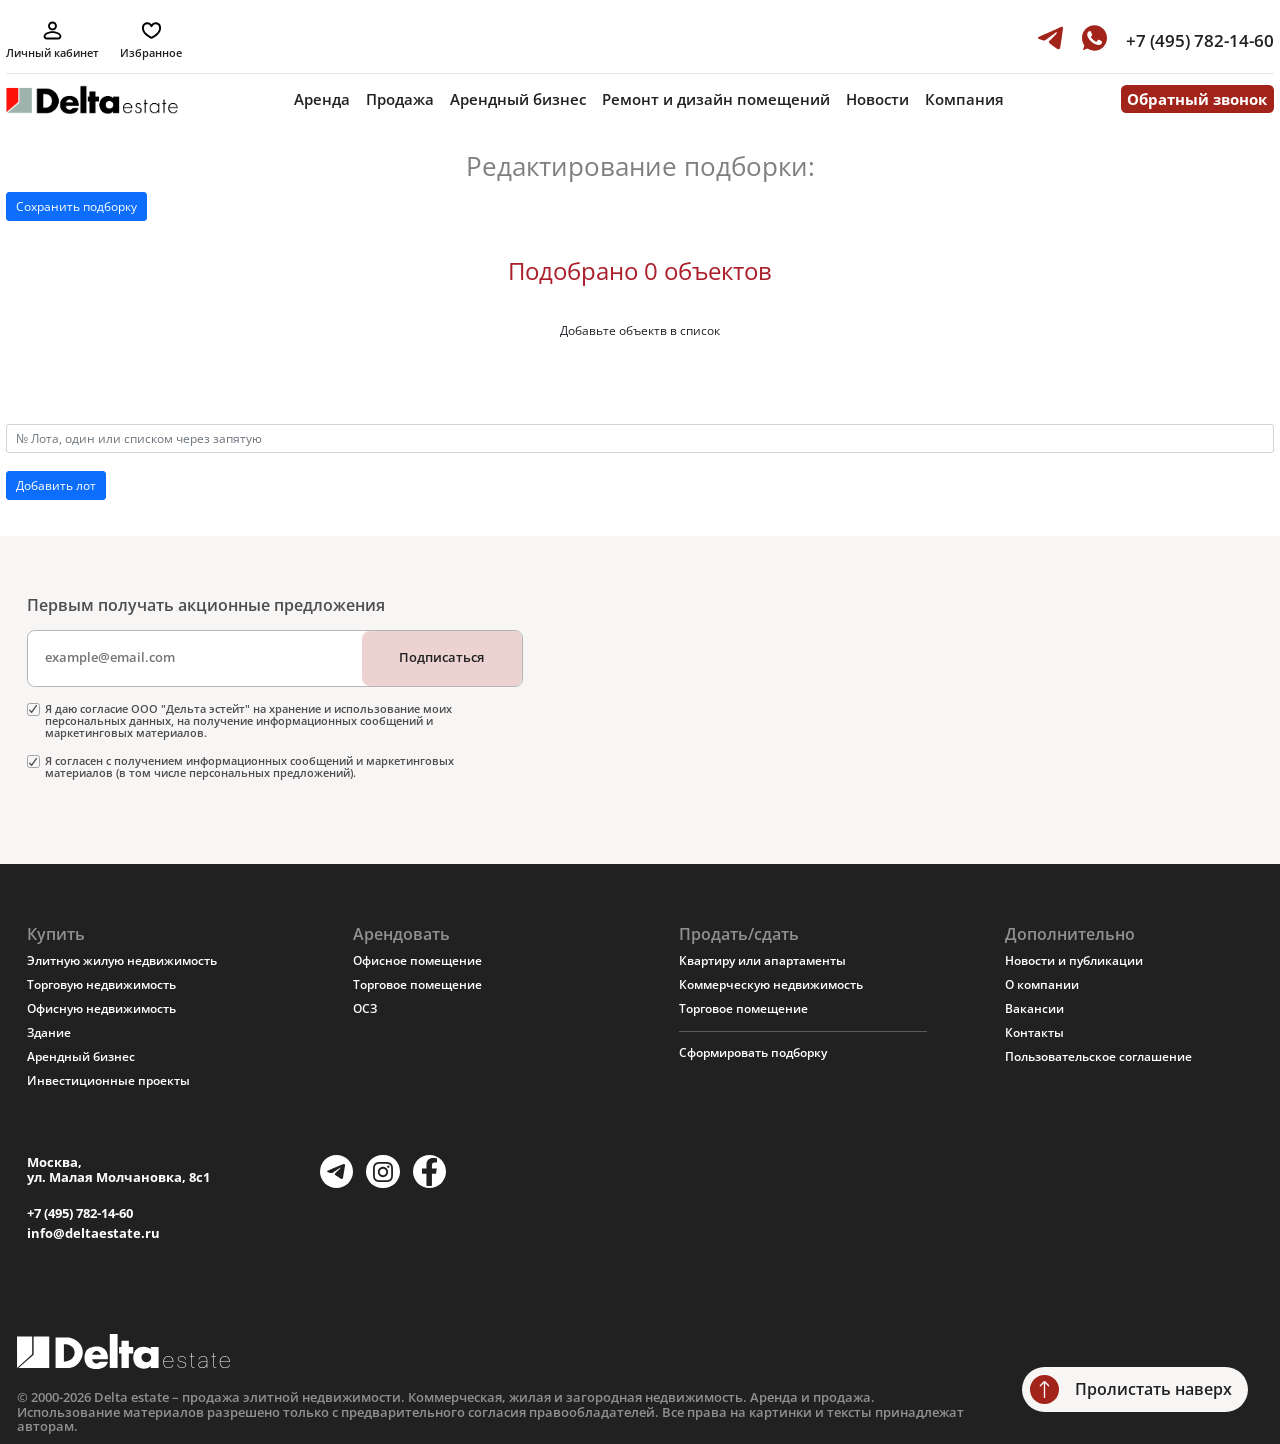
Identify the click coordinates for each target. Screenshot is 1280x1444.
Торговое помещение (417, 984)
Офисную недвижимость (101, 1008)
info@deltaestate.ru (93, 1233)
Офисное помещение (417, 960)
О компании (1042, 984)
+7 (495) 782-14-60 (80, 1213)
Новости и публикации (1074, 960)
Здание (49, 1032)
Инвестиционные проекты (108, 1080)
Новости (877, 99)
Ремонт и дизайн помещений (716, 99)
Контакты (1034, 1032)
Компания (964, 99)
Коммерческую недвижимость (771, 984)
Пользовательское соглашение (1098, 1056)
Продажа (400, 99)
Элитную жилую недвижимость (122, 960)
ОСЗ (365, 1008)
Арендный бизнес (518, 99)
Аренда (322, 99)
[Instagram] (382, 1171)
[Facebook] (429, 1171)
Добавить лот (56, 485)
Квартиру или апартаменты (762, 960)
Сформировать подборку (753, 1052)
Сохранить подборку (76, 206)
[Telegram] (336, 1171)
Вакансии (1034, 1008)
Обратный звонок (1197, 99)
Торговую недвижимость (101, 984)
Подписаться (441, 657)
